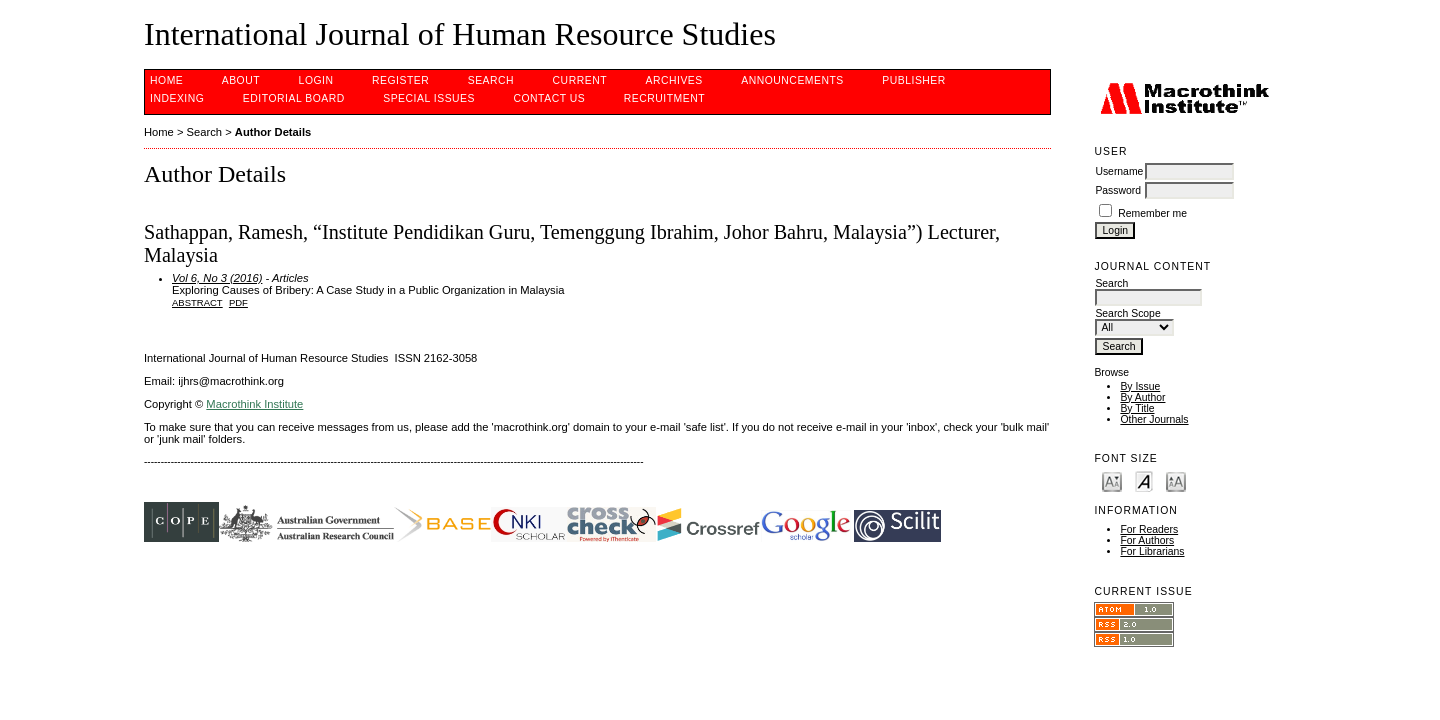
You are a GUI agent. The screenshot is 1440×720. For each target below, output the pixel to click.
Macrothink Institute (254, 404)
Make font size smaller (1112, 480)
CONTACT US (549, 98)
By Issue (1140, 386)
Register (400, 80)
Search (491, 80)
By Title (1137, 408)
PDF (238, 302)
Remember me (1152, 213)
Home (166, 80)
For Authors (1147, 540)
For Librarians (1152, 551)
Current (580, 80)
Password (1118, 190)
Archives (673, 80)
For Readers (1149, 529)
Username (1119, 171)
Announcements (792, 80)
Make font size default (1144, 480)
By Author (1142, 397)
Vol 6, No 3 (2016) (217, 278)
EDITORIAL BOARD (294, 98)
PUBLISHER (914, 80)
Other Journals (1154, 419)
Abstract (197, 302)
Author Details (273, 132)
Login (316, 80)
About (241, 80)
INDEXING (177, 98)
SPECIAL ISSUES (429, 98)
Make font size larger (1176, 480)
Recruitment (664, 98)
